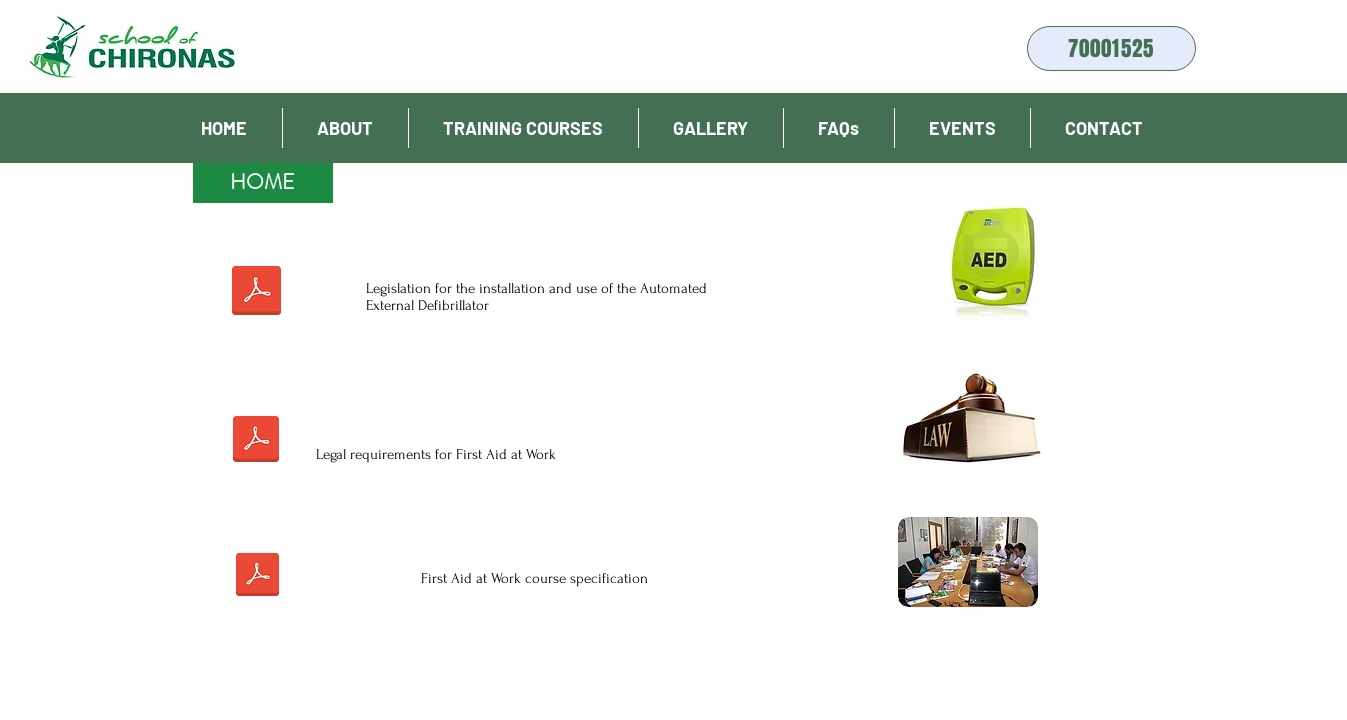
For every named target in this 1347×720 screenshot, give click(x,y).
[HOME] (263, 183)
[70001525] (1111, 48)
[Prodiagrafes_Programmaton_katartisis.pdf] (257, 577)
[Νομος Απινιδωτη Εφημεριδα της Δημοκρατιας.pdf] (256, 293)
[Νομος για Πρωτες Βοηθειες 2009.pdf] (256, 441)
